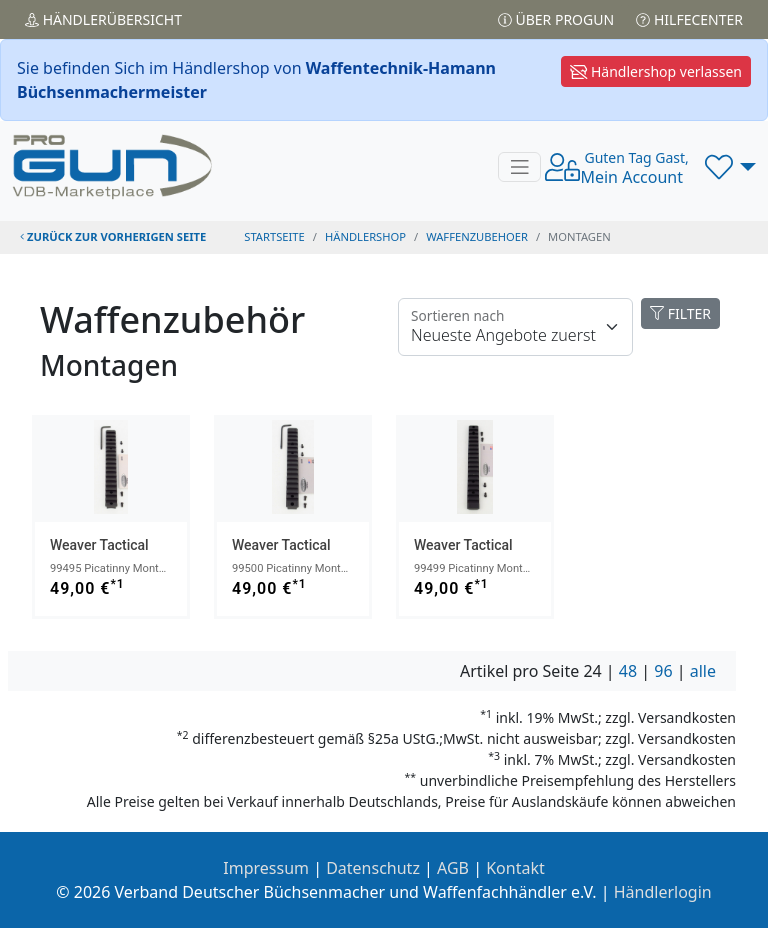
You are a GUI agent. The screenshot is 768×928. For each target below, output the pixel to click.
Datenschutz (373, 868)
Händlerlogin (663, 892)
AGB (453, 868)
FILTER (680, 313)
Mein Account (634, 168)
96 (663, 671)
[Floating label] (515, 327)
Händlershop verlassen (656, 71)
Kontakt (515, 868)
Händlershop (365, 236)
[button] (730, 167)
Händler (103, 19)
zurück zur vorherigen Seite (113, 236)
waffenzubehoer (477, 236)
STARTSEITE (274, 236)
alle (703, 671)
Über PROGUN (556, 19)
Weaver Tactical (99, 545)
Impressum (266, 868)
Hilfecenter (689, 19)
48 (628, 671)
